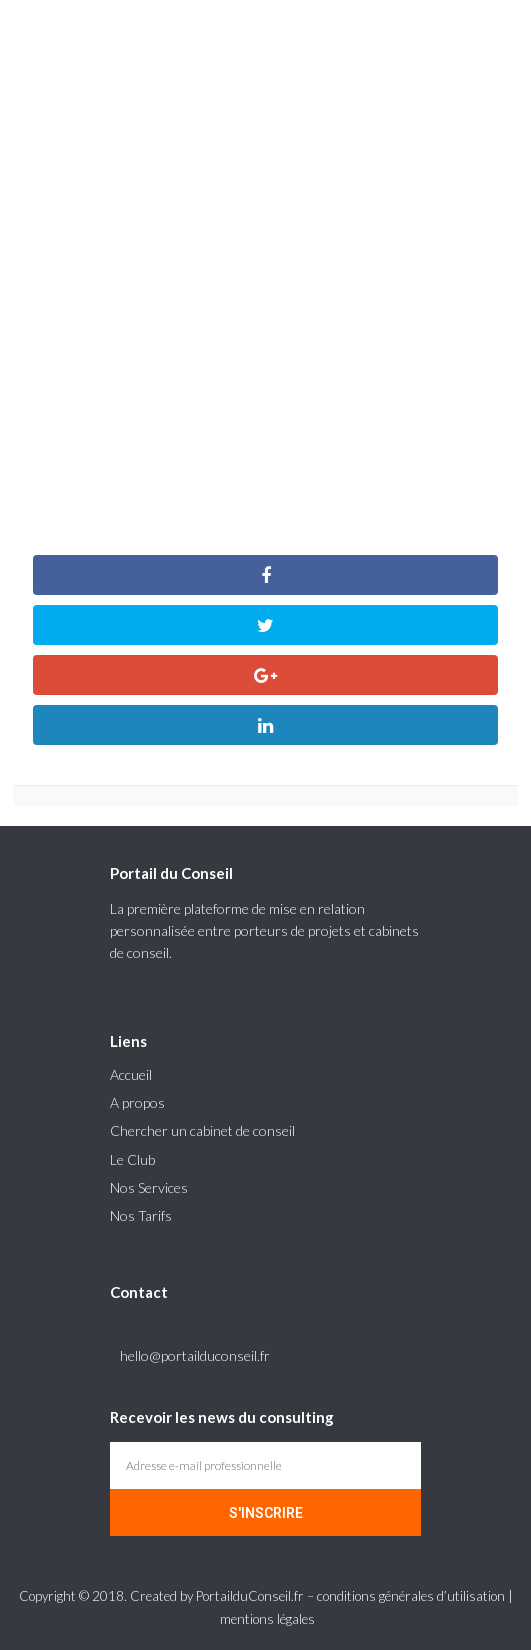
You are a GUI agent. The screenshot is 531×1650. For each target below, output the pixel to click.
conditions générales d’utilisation (411, 1596)
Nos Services (149, 1187)
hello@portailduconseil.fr (195, 1355)
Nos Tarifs (141, 1215)
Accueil (131, 1074)
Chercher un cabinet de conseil (202, 1130)
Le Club (132, 1159)
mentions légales (267, 1619)
